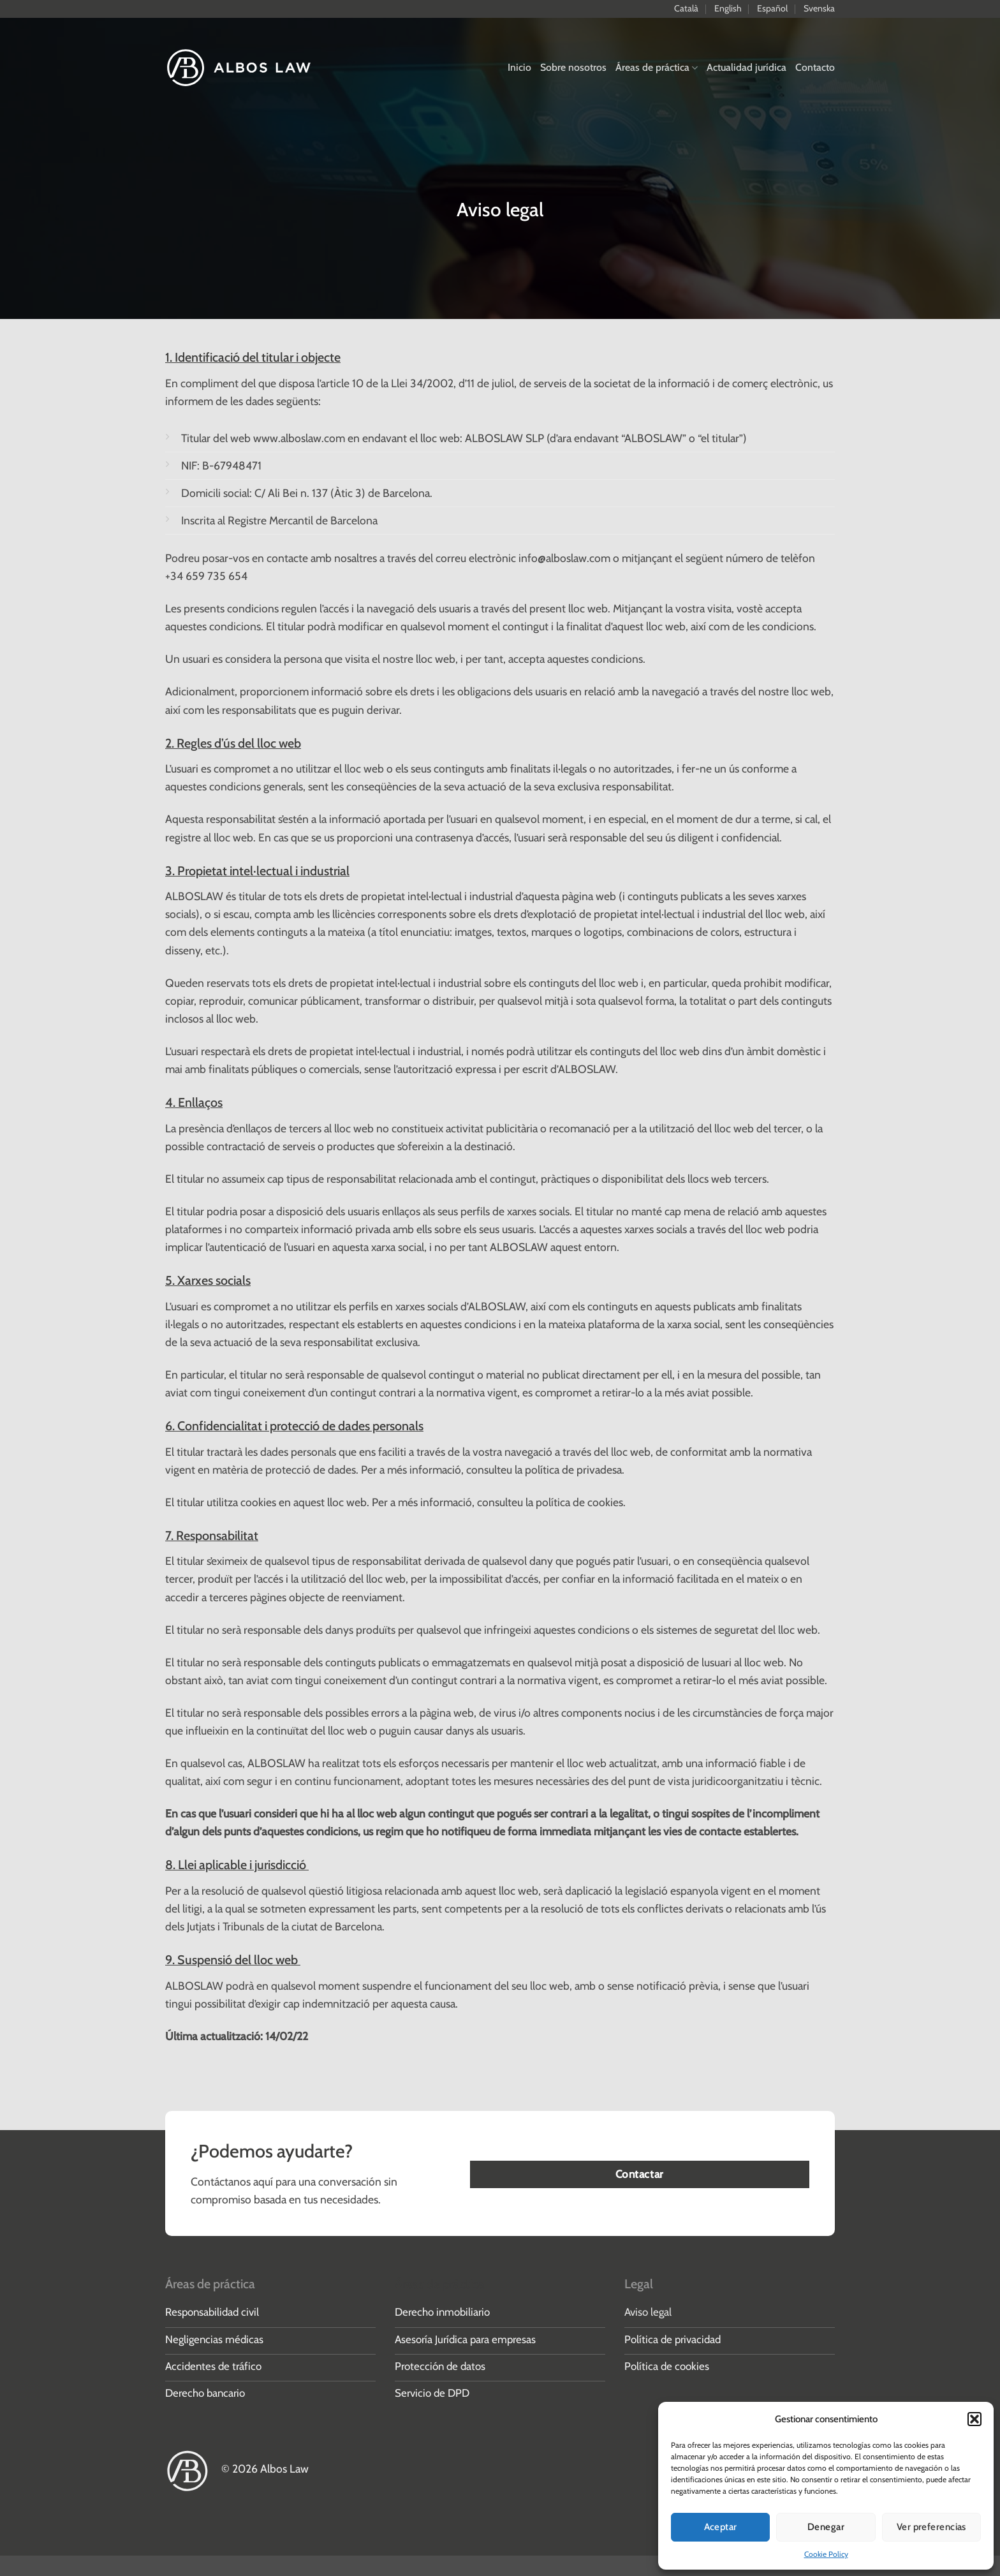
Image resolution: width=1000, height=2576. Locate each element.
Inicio (519, 67)
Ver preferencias (931, 2527)
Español (772, 8)
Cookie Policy (826, 2554)
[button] (974, 2419)
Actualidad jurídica (746, 67)
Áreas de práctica (656, 67)
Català (686, 8)
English (728, 8)
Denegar (825, 2527)
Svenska (819, 8)
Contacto (815, 67)
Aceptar (720, 2527)
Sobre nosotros (573, 67)
